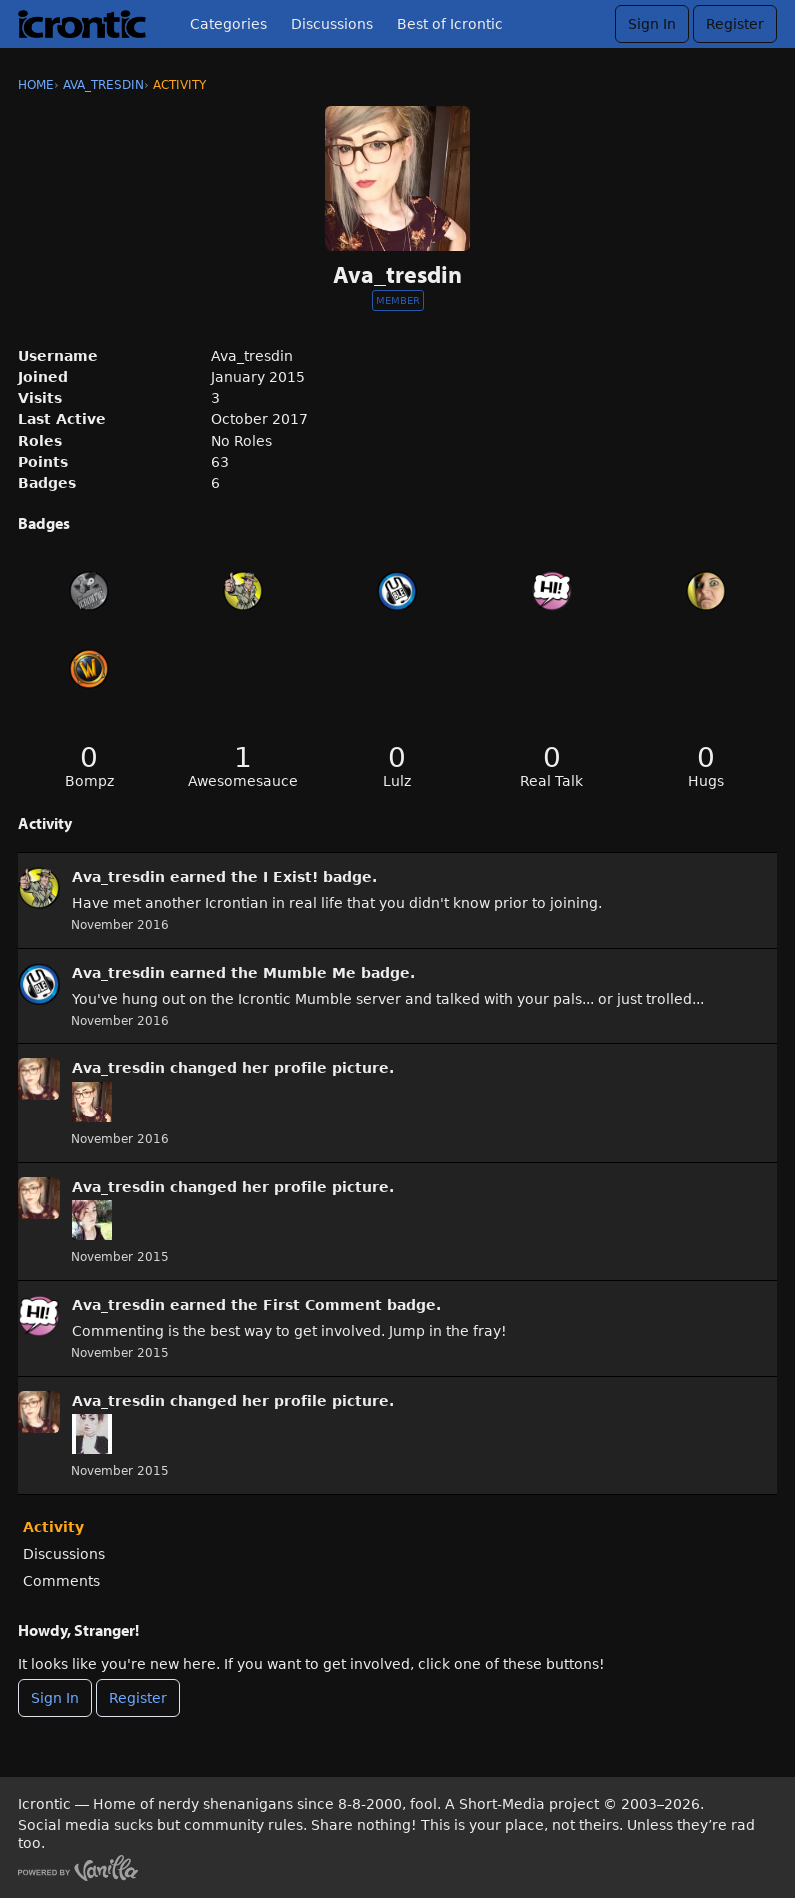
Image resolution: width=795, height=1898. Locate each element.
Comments (61, 1581)
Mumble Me (309, 973)
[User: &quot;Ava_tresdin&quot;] (39, 888)
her (255, 1068)
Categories (228, 24)
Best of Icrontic (450, 24)
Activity (53, 1527)
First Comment (322, 1305)
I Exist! (290, 877)
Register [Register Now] (138, 1698)
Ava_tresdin (118, 877)
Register (735, 24)
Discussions (332, 24)
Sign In (652, 24)
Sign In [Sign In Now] (55, 1698)
